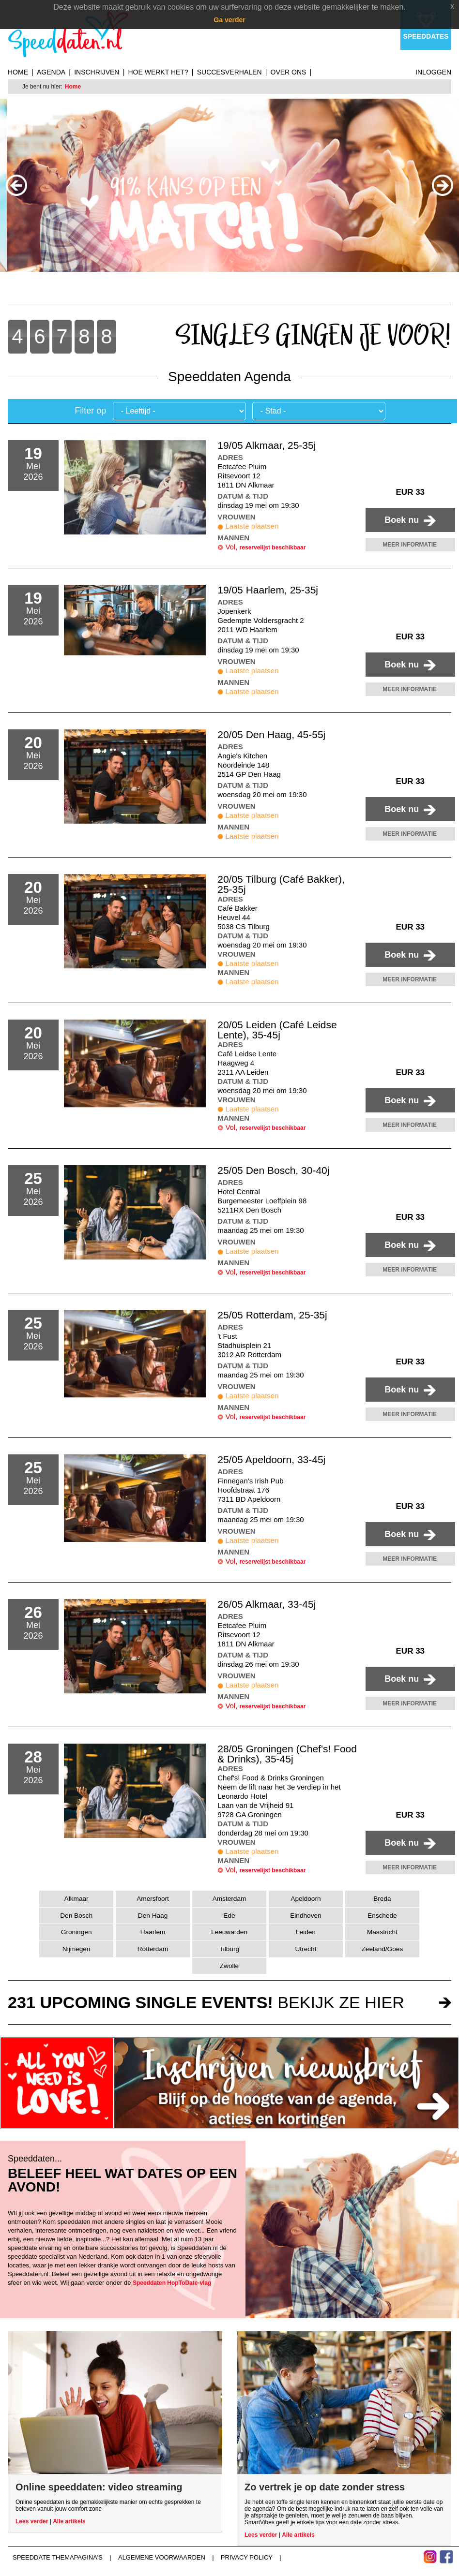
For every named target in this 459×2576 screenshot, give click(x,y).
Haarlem (153, 1932)
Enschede (382, 1915)
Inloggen (433, 72)
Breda (382, 1898)
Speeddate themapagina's (58, 2557)
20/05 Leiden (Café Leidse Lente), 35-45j (277, 1029)
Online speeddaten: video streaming (99, 2487)
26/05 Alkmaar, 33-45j (266, 1604)
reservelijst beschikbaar (273, 547)
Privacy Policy (247, 2557)
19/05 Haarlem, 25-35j (267, 589)
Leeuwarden (229, 1932)
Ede (229, 1915)
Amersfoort (153, 1898)
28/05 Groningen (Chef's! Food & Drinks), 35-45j (287, 1753)
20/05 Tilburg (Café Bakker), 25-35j (281, 884)
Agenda (51, 72)
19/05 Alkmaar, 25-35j (266, 445)
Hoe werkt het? (158, 72)
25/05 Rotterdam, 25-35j (272, 1314)
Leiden (306, 1932)
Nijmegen (76, 1949)
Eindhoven (305, 1915)
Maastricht (382, 1932)
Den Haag (153, 1915)
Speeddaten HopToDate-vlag (172, 2283)
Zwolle (229, 1965)
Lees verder (31, 2521)
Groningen (76, 1932)
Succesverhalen (229, 72)
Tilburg (229, 1949)
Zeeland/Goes (382, 1949)
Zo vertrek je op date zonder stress (325, 2487)
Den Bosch (76, 1915)
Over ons (288, 72)
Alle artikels (69, 2521)
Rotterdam (153, 1949)
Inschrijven (96, 72)
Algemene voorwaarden (161, 2557)
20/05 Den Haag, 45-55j (271, 734)
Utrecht (305, 1949)
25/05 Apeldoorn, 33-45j (271, 1459)
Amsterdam (229, 1898)
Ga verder (229, 20)
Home (18, 72)
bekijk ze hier (206, 2002)
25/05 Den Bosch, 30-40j (273, 1170)
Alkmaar (76, 1898)
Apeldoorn (306, 1898)
